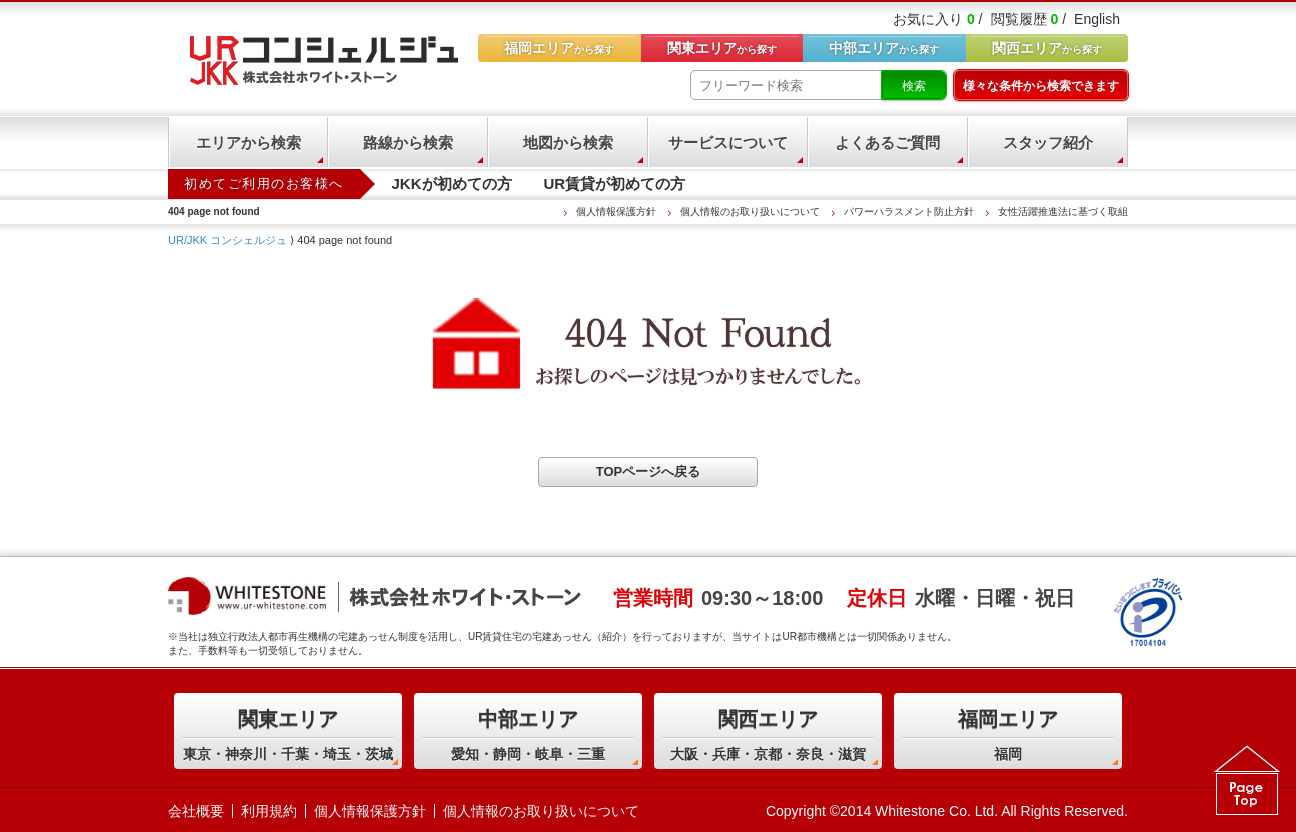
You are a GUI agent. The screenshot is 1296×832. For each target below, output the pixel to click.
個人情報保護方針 (616, 211)
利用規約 (269, 811)
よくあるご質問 (887, 142)
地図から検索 (568, 142)
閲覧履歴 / (1029, 19)
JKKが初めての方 (452, 183)
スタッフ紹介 (1048, 142)
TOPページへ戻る (648, 471)
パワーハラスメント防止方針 (909, 211)
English (1097, 19)
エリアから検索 (248, 142)
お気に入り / (938, 19)
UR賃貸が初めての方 (615, 183)
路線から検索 (408, 142)
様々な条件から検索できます (1041, 86)
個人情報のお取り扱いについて (750, 211)
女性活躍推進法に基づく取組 (1063, 211)
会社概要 (196, 811)
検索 (914, 86)
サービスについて (728, 142)
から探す (1047, 48)
